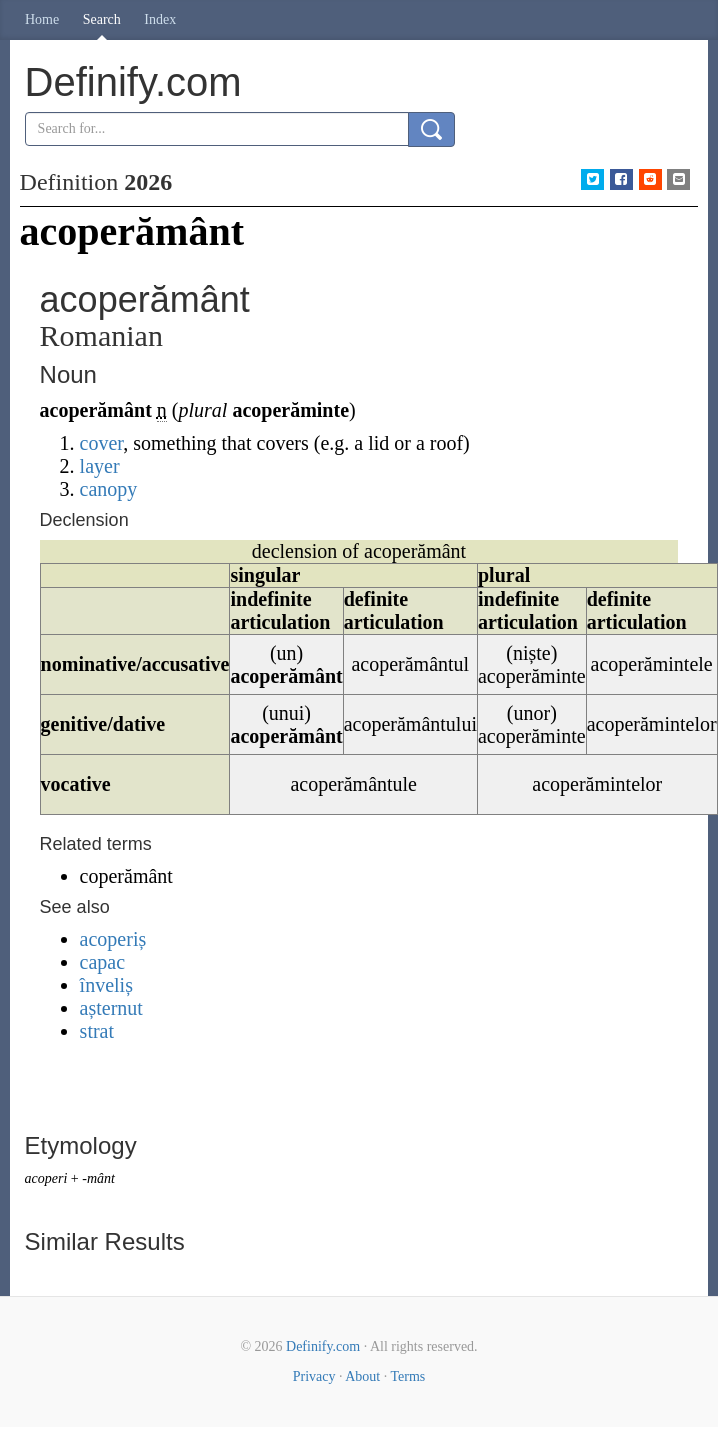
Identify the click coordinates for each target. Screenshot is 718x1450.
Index (160, 19)
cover (102, 443)
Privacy (314, 1376)
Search (102, 19)
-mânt (98, 1178)
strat (97, 1031)
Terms (407, 1376)
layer (100, 466)
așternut (111, 1008)
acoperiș (113, 939)
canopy (109, 489)
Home (42, 19)
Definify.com (323, 1346)
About (362, 1376)
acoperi (46, 1178)
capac (103, 962)
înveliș (106, 985)
